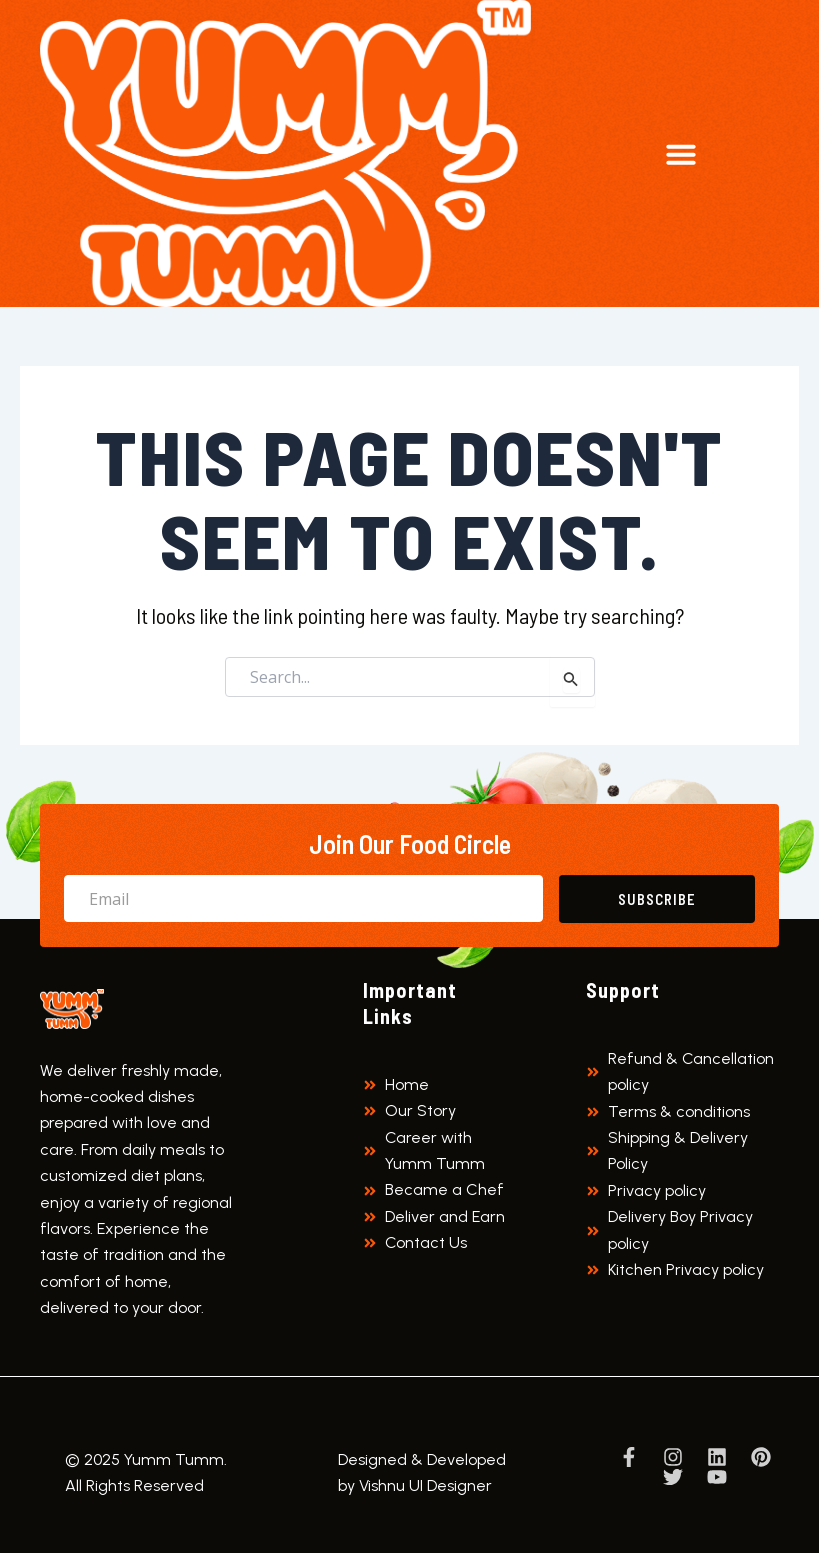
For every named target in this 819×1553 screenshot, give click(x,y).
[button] (681, 154)
